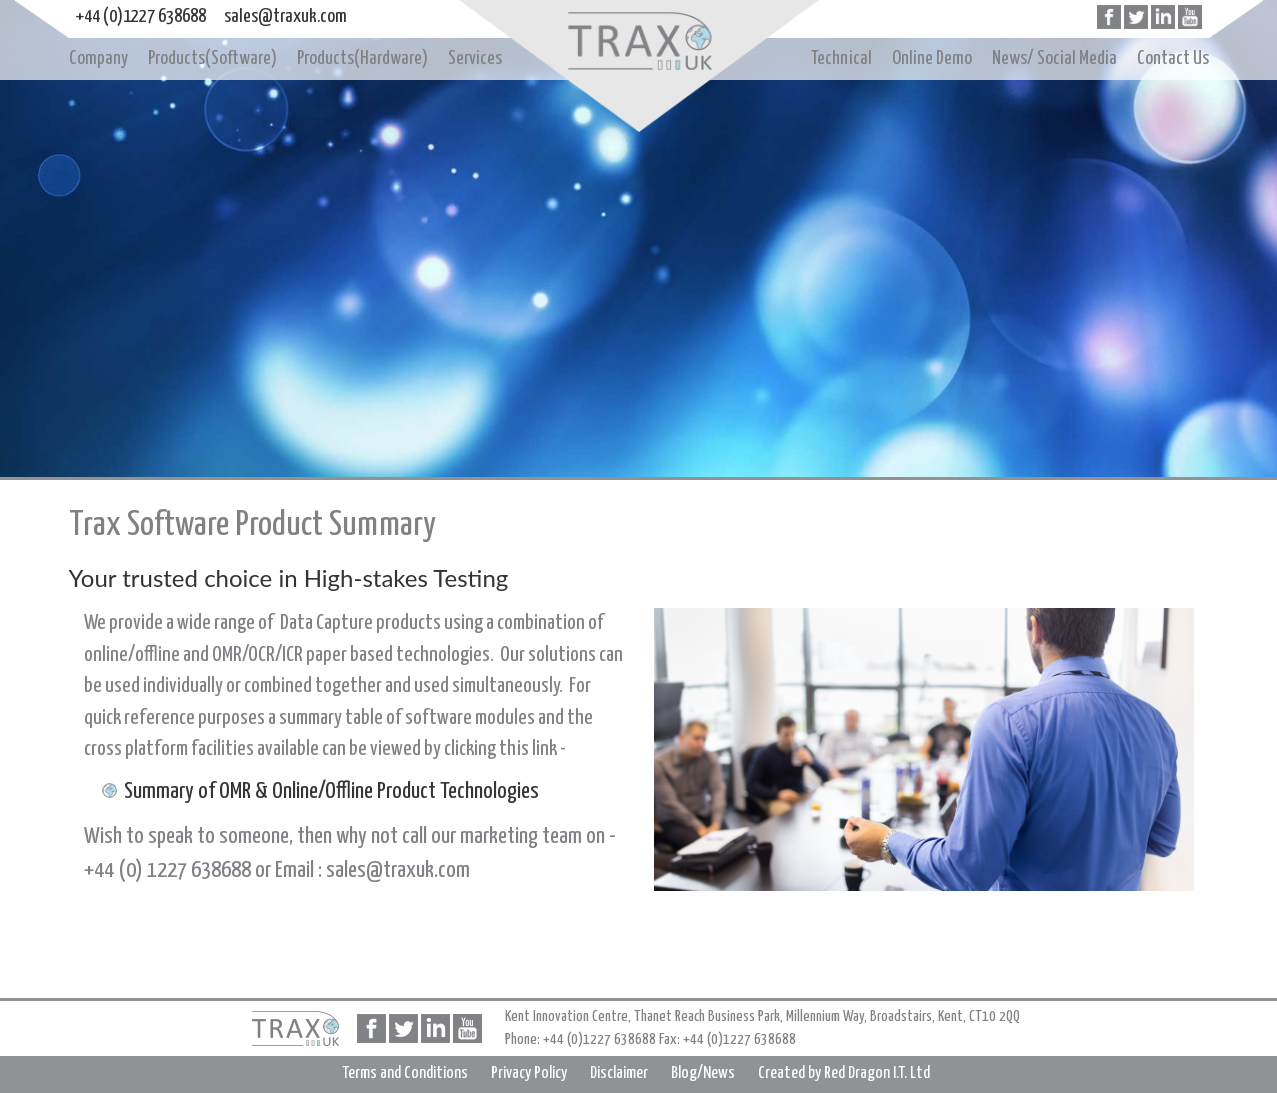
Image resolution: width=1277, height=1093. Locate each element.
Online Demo (932, 58)
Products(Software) (212, 58)
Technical (841, 58)
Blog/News (703, 1073)
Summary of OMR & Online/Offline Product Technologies (331, 791)
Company (98, 58)
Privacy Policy (529, 1073)
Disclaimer (619, 1073)
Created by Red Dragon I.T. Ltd (844, 1073)
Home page (639, 42)
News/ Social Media (1054, 58)
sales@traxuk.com (285, 16)
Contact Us (1173, 58)
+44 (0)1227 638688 (141, 16)
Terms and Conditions (405, 1073)
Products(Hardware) (362, 58)
